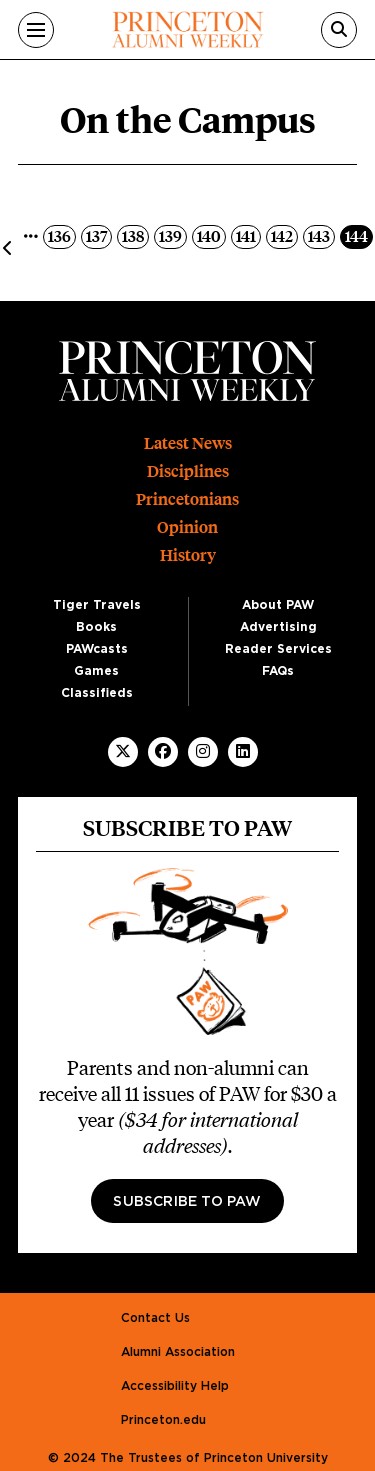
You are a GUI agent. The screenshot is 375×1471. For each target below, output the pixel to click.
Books (96, 627)
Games (96, 671)
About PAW (278, 605)
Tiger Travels (97, 605)
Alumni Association (178, 1352)
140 (211, 235)
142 (284, 235)
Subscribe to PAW (187, 1202)
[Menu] (36, 30)
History (188, 555)
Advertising (278, 627)
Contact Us (155, 1318)
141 (248, 235)
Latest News (188, 443)
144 (358, 235)
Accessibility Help (175, 1386)
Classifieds (97, 693)
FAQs (278, 671)
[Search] (339, 30)
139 (172, 235)
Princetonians (187, 499)
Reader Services (278, 649)
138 (135, 235)
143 (321, 235)
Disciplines (188, 471)
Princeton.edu (163, 1420)
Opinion (187, 527)
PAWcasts (97, 649)
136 (61, 235)
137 (98, 235)
